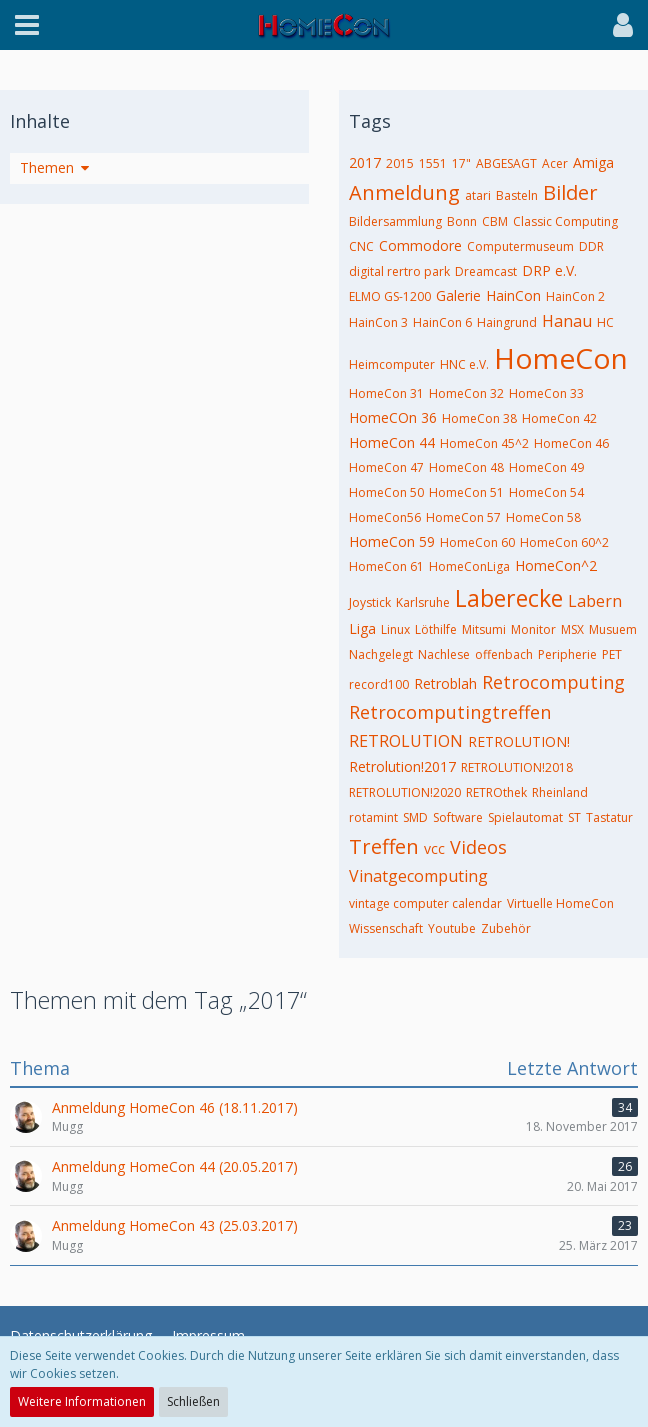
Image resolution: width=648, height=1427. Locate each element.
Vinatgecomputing (418, 876)
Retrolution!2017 (402, 766)
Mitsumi (484, 629)
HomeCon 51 (466, 492)
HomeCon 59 (392, 541)
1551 (433, 163)
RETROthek (496, 792)
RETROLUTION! (519, 741)
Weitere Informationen (82, 1401)
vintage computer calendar (425, 903)
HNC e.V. (464, 364)
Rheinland (560, 792)
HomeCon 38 (479, 418)
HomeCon (561, 358)
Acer (555, 163)
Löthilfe (436, 629)
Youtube (452, 928)
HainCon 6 (442, 322)
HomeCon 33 (546, 393)
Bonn (462, 221)
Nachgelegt (381, 654)
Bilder (570, 192)
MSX (572, 629)
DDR (591, 246)
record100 (379, 684)
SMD (415, 817)
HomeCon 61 (386, 566)
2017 (365, 162)
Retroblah (445, 683)
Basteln (517, 195)
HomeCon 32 (466, 393)
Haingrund (507, 322)
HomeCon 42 (559, 418)
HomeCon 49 (546, 467)
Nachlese (444, 654)
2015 (400, 163)
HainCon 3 (378, 322)
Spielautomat (525, 817)
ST (574, 817)
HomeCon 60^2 (564, 542)
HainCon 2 (575, 296)
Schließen (193, 1401)
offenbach (504, 654)
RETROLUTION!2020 (405, 792)
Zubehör (506, 928)
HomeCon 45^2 (484, 443)
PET (612, 654)
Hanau (567, 321)
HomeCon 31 (386, 393)
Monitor (533, 629)
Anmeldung (404, 192)
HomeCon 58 (543, 517)
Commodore (420, 245)
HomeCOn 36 (393, 417)
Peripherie (567, 654)
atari (478, 195)
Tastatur (609, 817)
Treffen (384, 846)
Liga (362, 628)
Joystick (370, 602)
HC (605, 322)
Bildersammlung (395, 221)
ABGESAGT (506, 163)
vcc (434, 848)
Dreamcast (486, 271)
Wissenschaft (386, 928)
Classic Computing (565, 221)
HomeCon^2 (556, 565)
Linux (395, 629)
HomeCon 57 (463, 517)
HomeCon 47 (386, 467)
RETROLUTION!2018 (517, 767)
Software (458, 817)
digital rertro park (399, 271)
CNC (361, 246)
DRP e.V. (549, 270)
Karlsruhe (423, 602)
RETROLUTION (406, 741)
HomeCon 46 (571, 443)
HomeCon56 (385, 517)
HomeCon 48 (466, 467)
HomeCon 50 (386, 492)
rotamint (373, 817)
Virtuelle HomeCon (560, 903)
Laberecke (509, 598)
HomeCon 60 (477, 542)
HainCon (513, 295)
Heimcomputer (392, 364)
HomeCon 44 (392, 442)
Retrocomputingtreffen (450, 712)
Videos (478, 847)
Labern (595, 601)
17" (461, 163)
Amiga (593, 162)
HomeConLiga (469, 566)
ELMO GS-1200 (390, 296)
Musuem (613, 629)
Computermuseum (520, 246)
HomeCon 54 (546, 492)
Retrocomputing (553, 682)
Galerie (458, 295)
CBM (495, 221)
